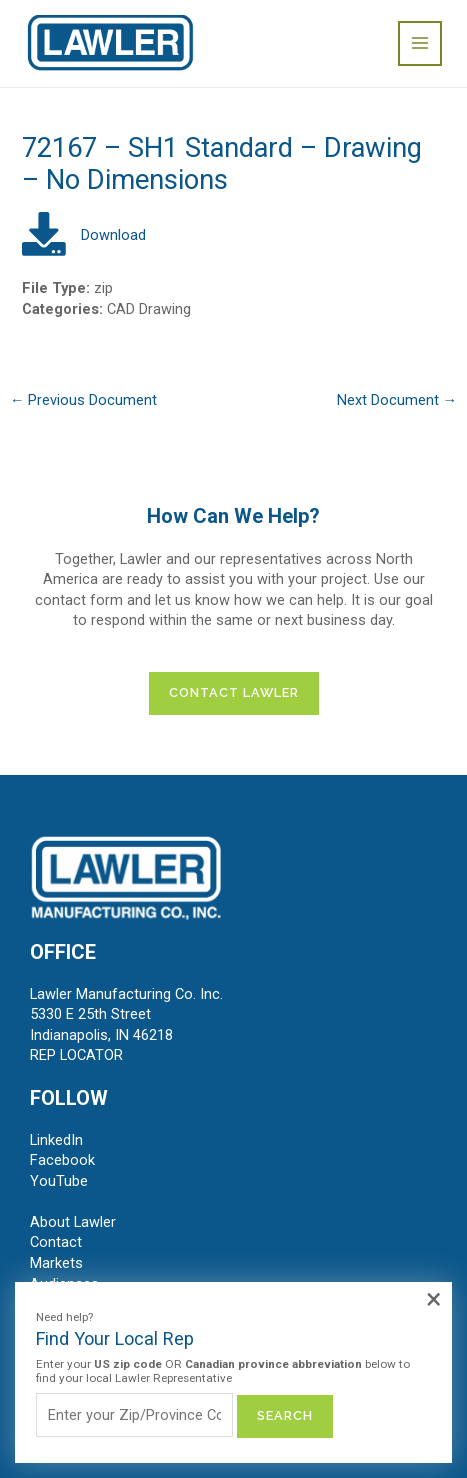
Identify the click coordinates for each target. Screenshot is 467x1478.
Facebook (62, 1160)
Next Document (397, 400)
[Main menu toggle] (420, 43)
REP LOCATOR (76, 1055)
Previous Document (84, 400)
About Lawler (73, 1222)
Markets (56, 1263)
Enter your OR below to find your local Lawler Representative (223, 1371)
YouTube (59, 1181)
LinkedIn (56, 1140)
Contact (56, 1242)
